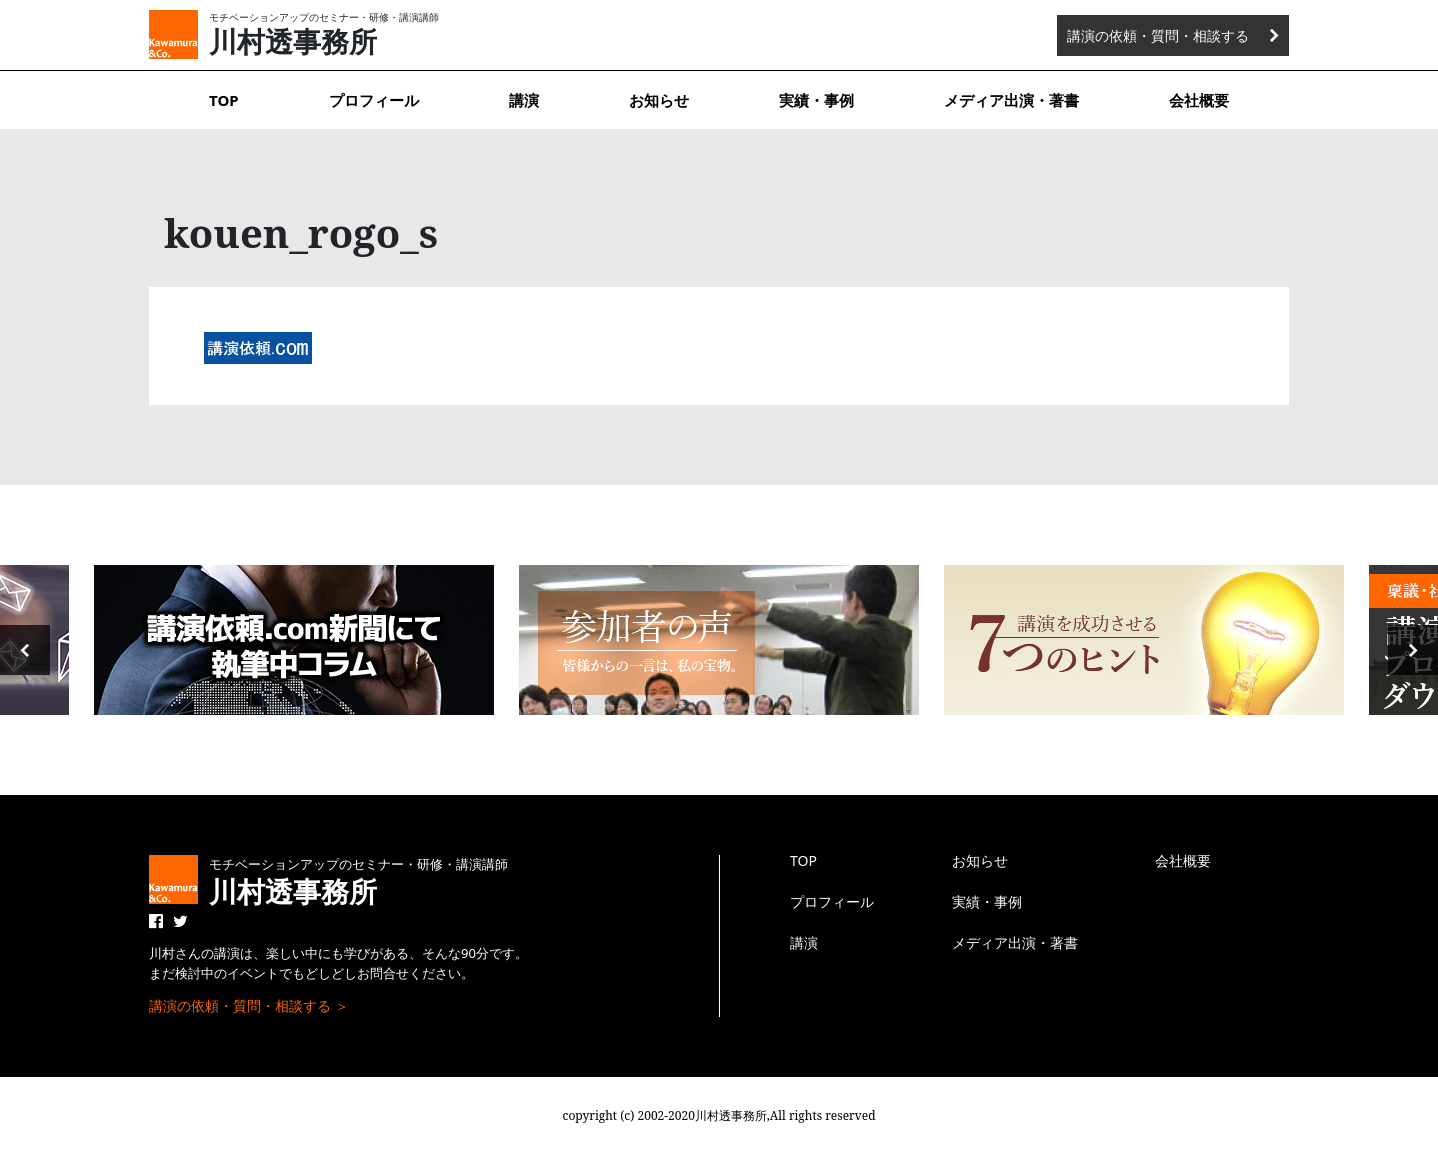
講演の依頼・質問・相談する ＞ (249, 1005)
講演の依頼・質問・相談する (1158, 35)
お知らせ (659, 100)
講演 (524, 100)
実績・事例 (816, 100)
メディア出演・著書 (1011, 100)
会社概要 (1199, 100)
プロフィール (374, 100)
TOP (224, 100)
